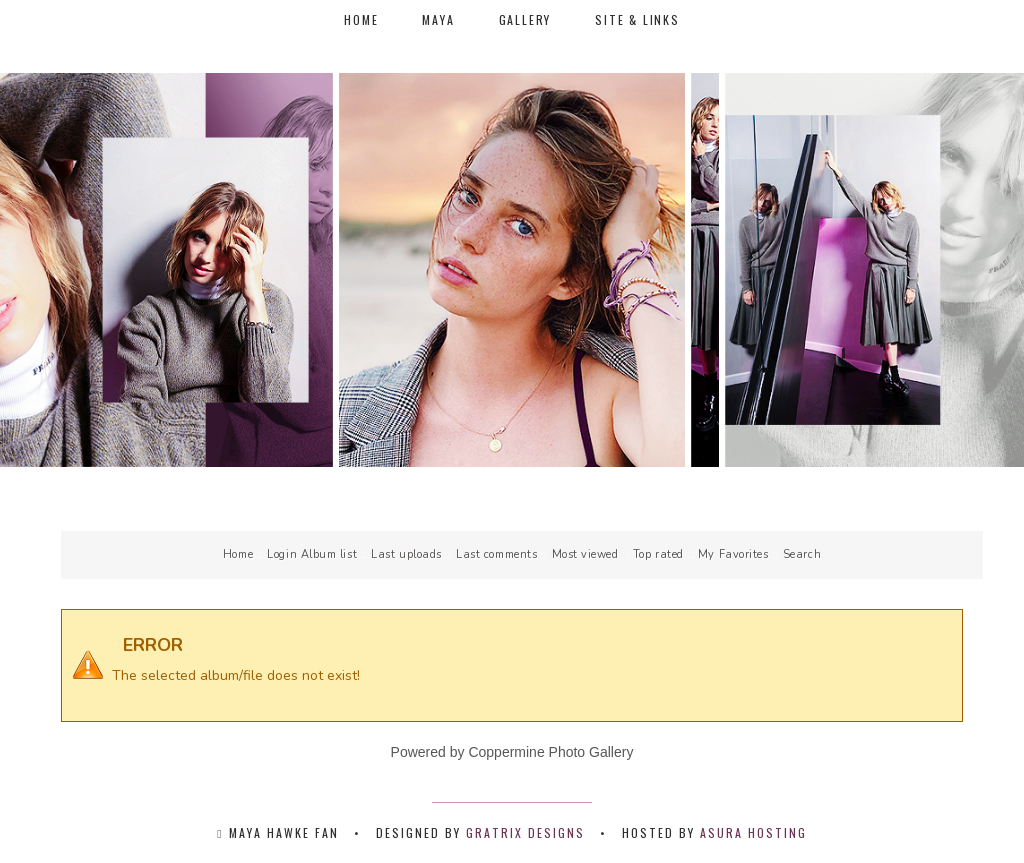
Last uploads (406, 554)
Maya (438, 19)
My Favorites (733, 554)
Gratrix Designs (525, 832)
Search (802, 554)
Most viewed (585, 554)
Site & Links (637, 19)
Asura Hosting (753, 832)
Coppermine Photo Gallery (550, 752)
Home (361, 19)
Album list (329, 554)
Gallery (525, 19)
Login (282, 554)
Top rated (658, 554)
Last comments (496, 554)
